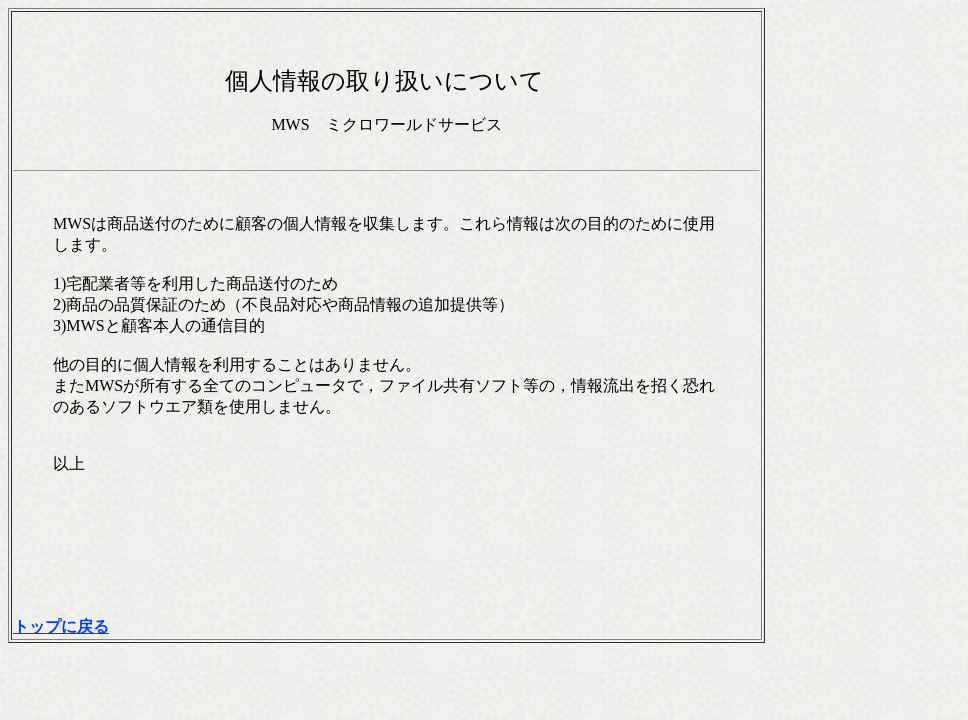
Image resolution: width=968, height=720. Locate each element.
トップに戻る (61, 626)
